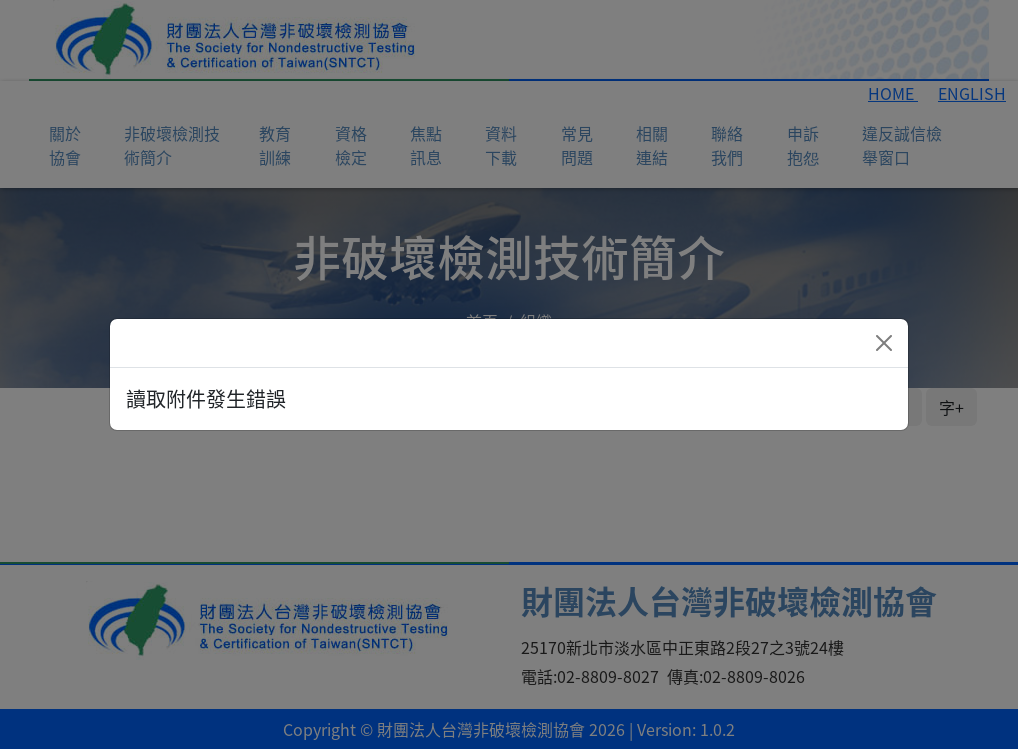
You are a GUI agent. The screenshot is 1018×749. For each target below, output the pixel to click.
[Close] (884, 343)
